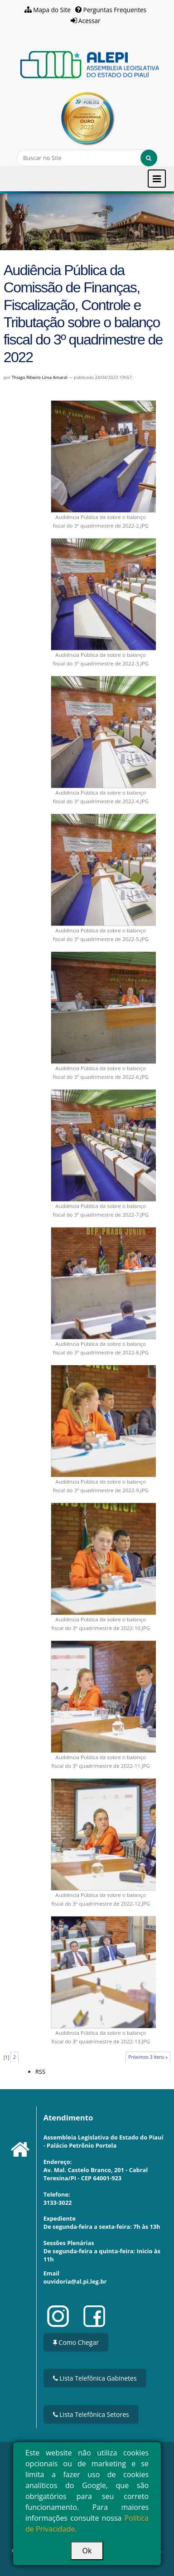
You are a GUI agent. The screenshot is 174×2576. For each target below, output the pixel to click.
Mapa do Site (52, 9)
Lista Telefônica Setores (91, 2414)
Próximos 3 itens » (148, 2057)
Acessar (89, 20)
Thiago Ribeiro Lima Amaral (40, 377)
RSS (40, 2071)
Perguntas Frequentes (114, 9)
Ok (87, 2551)
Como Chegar (76, 2342)
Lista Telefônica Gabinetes (95, 2378)
